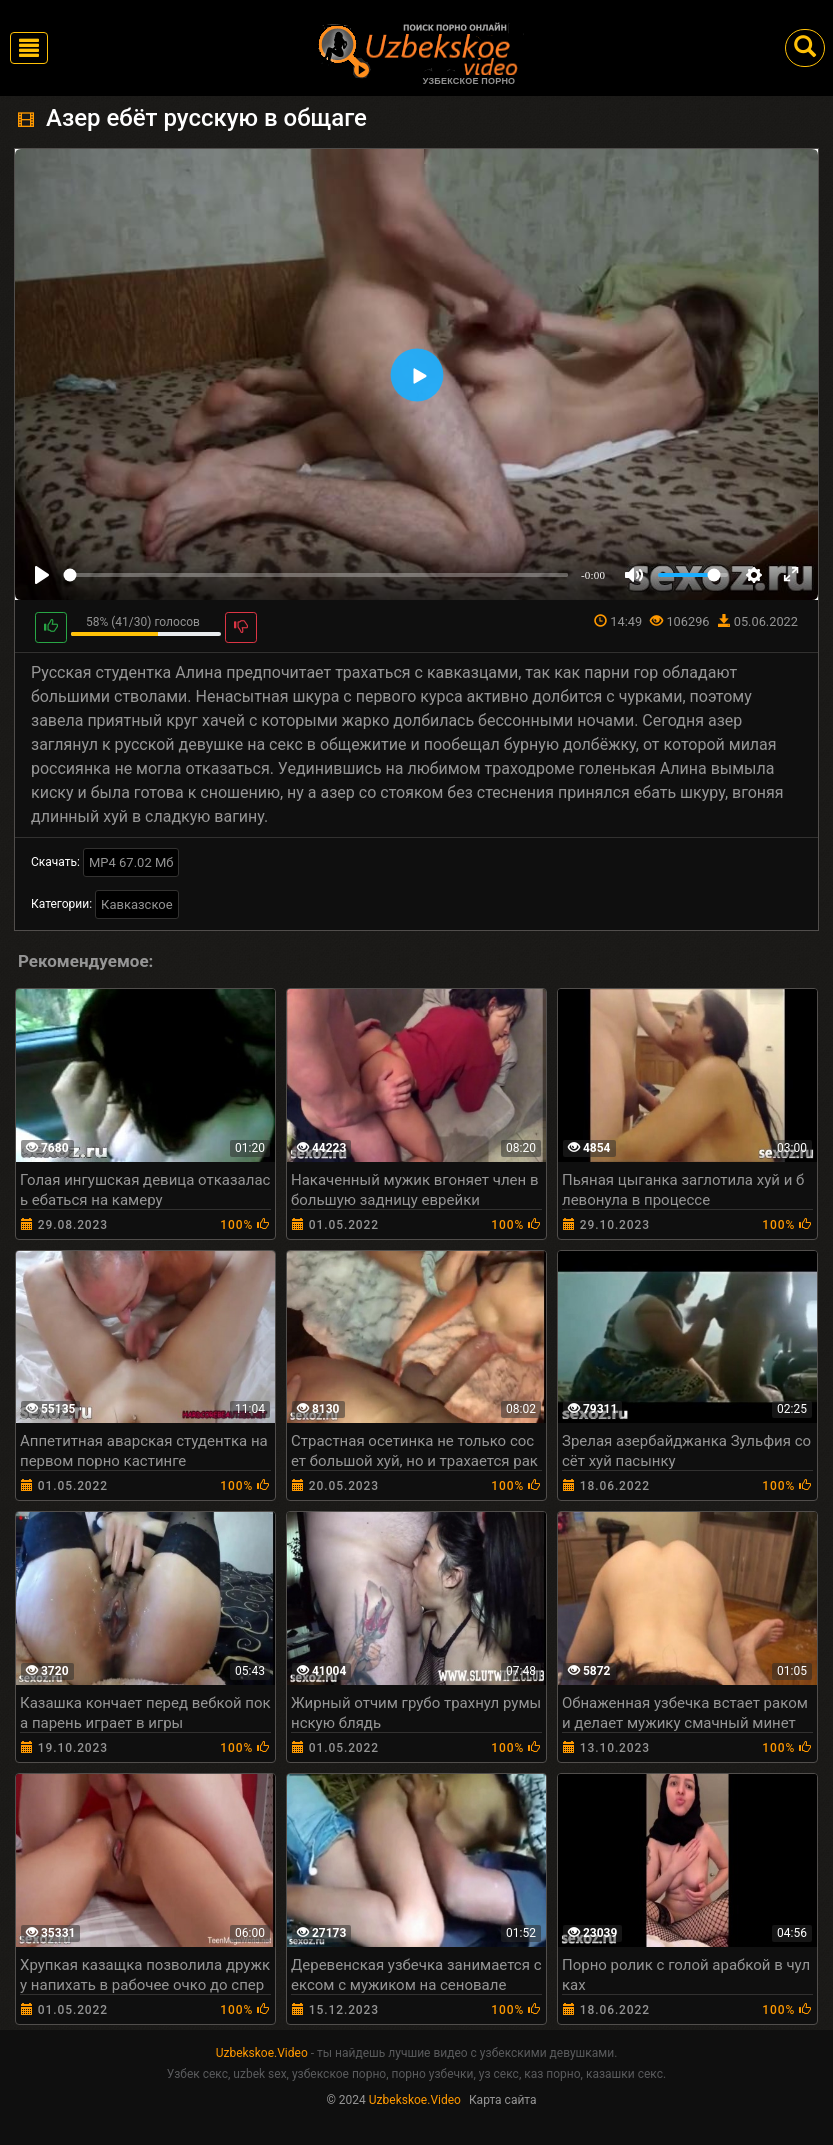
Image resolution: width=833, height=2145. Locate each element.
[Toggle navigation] (29, 48)
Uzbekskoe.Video (262, 2053)
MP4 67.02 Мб (131, 862)
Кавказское (137, 904)
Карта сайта (503, 2100)
